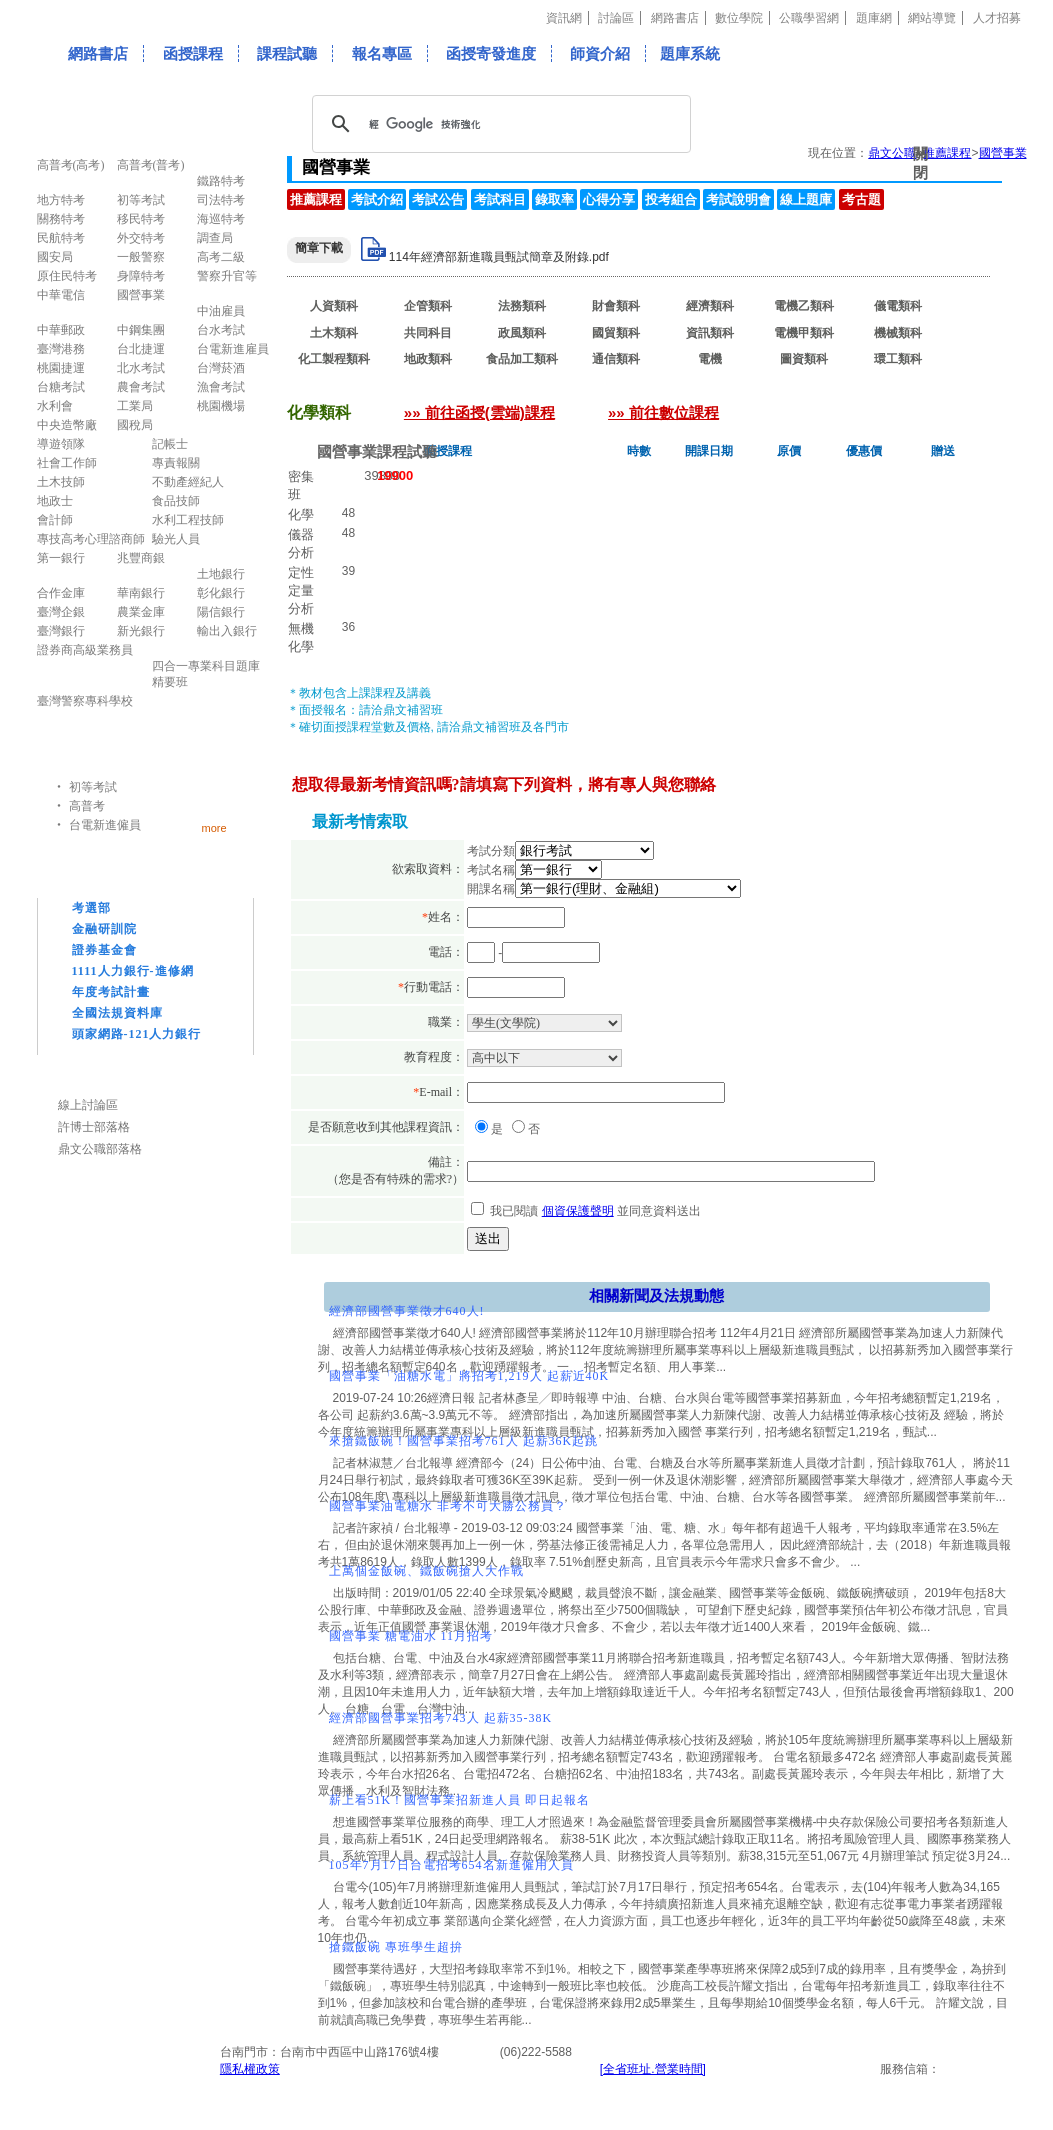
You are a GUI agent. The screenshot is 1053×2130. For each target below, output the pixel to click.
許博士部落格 (94, 1127)
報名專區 (382, 53)
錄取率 (554, 199)
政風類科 (522, 333)
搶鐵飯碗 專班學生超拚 (396, 1947)
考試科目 (500, 199)
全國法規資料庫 (117, 1013)
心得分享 (609, 199)
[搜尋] (498, 124)
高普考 (87, 806)
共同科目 (428, 333)
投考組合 (671, 199)
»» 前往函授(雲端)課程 (479, 412)
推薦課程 (316, 199)
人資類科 (334, 306)
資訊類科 (710, 333)
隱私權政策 (250, 2069)
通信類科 (616, 359)
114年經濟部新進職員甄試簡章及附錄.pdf (499, 257)
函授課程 (193, 53)
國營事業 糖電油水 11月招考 (411, 1636)
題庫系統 (690, 53)
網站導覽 (932, 18)
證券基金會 (104, 950)
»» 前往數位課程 (663, 412)
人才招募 (997, 18)
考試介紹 (377, 199)
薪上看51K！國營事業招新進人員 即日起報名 (460, 1800)
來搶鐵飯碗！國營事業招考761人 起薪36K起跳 (464, 1441)
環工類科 (898, 359)
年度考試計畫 (111, 992)
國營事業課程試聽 (377, 451)
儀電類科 (898, 306)
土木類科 (334, 333)
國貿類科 (616, 333)
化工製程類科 (334, 359)
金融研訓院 (104, 929)
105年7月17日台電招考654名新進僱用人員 (451, 1865)
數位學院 (739, 18)
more (214, 827)
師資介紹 (600, 53)
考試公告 (438, 199)
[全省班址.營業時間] (653, 2069)
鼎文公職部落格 (100, 1149)
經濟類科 (710, 306)
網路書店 (675, 18)
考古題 (861, 199)
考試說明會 (738, 199)
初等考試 (93, 787)
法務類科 (522, 306)
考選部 (91, 908)
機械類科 (898, 333)
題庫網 (874, 18)
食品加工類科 (522, 359)
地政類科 (428, 359)
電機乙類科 (804, 306)
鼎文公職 (892, 153)
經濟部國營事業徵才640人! (407, 1311)
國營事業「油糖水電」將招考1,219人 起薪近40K (469, 1376)
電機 (710, 359)
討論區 (616, 18)
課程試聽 (287, 53)
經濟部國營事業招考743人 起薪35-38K (441, 1718)
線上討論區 (88, 1105)
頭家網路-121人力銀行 (137, 1034)
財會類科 (616, 306)
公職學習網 (809, 18)
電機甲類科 (804, 333)
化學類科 (334, 386)
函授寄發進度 (491, 53)
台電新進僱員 (105, 825)
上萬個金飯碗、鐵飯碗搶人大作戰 (426, 1571)
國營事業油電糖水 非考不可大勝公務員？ (448, 1506)
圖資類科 (804, 359)
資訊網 (564, 18)
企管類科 (428, 306)
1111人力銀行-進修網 (133, 971)
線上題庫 (806, 199)
